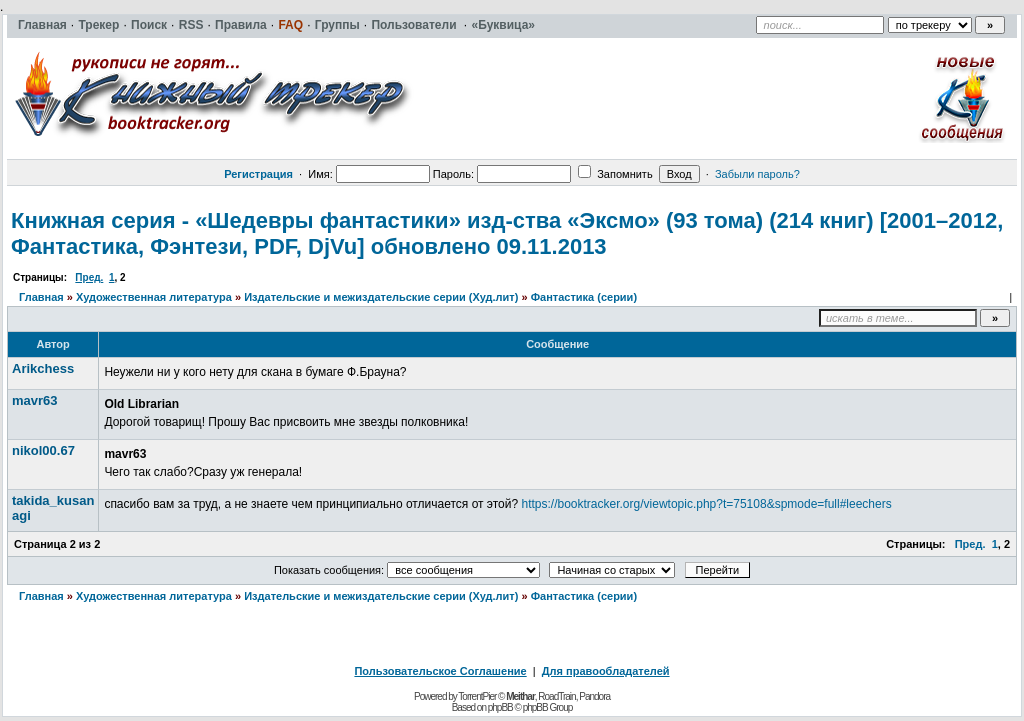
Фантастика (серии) (584, 297)
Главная (41, 297)
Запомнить (615, 174)
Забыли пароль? (757, 174)
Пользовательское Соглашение (440, 671)
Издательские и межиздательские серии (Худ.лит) (381, 297)
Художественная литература (154, 297)
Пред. (89, 277)
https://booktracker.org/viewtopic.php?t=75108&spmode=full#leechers (706, 504)
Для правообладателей (606, 671)
